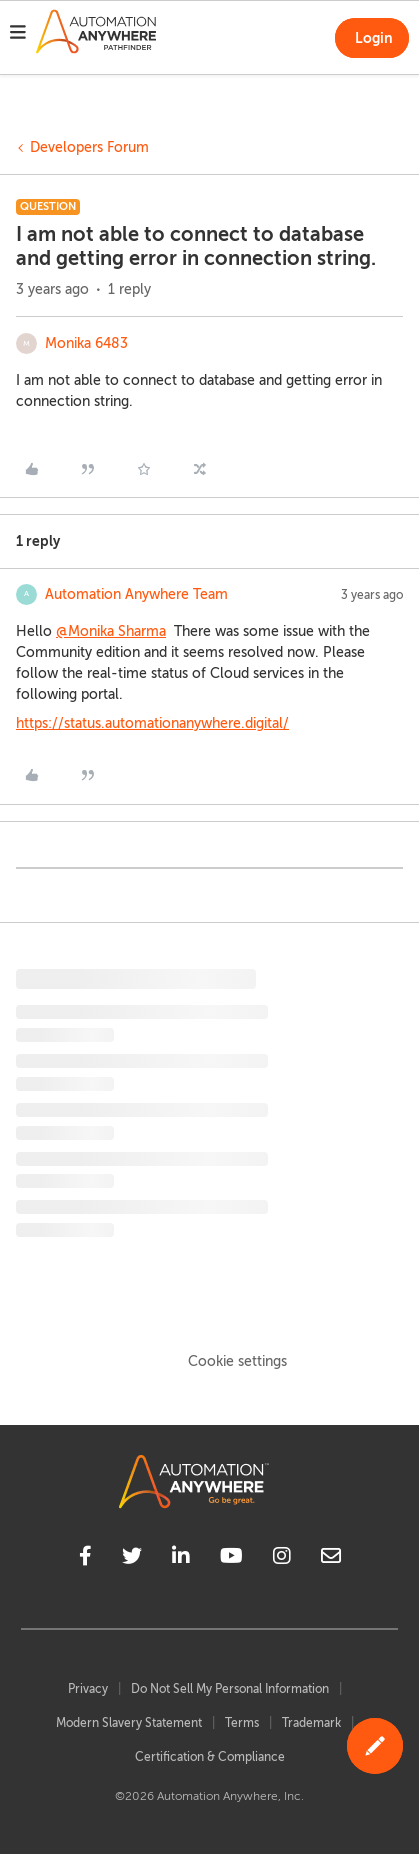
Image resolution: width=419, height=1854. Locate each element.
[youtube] (231, 1559)
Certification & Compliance (210, 1757)
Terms (242, 1723)
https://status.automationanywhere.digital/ (152, 723)
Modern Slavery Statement (129, 1723)
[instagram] (282, 1559)
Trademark (311, 1723)
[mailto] (331, 1559)
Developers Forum (89, 147)
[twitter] (132, 1559)
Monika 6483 (86, 343)
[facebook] (85, 1559)
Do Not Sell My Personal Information (230, 1689)
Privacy (88, 1689)
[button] (18, 35)
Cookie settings (237, 1361)
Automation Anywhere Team (136, 594)
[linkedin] (181, 1559)
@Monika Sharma (111, 631)
